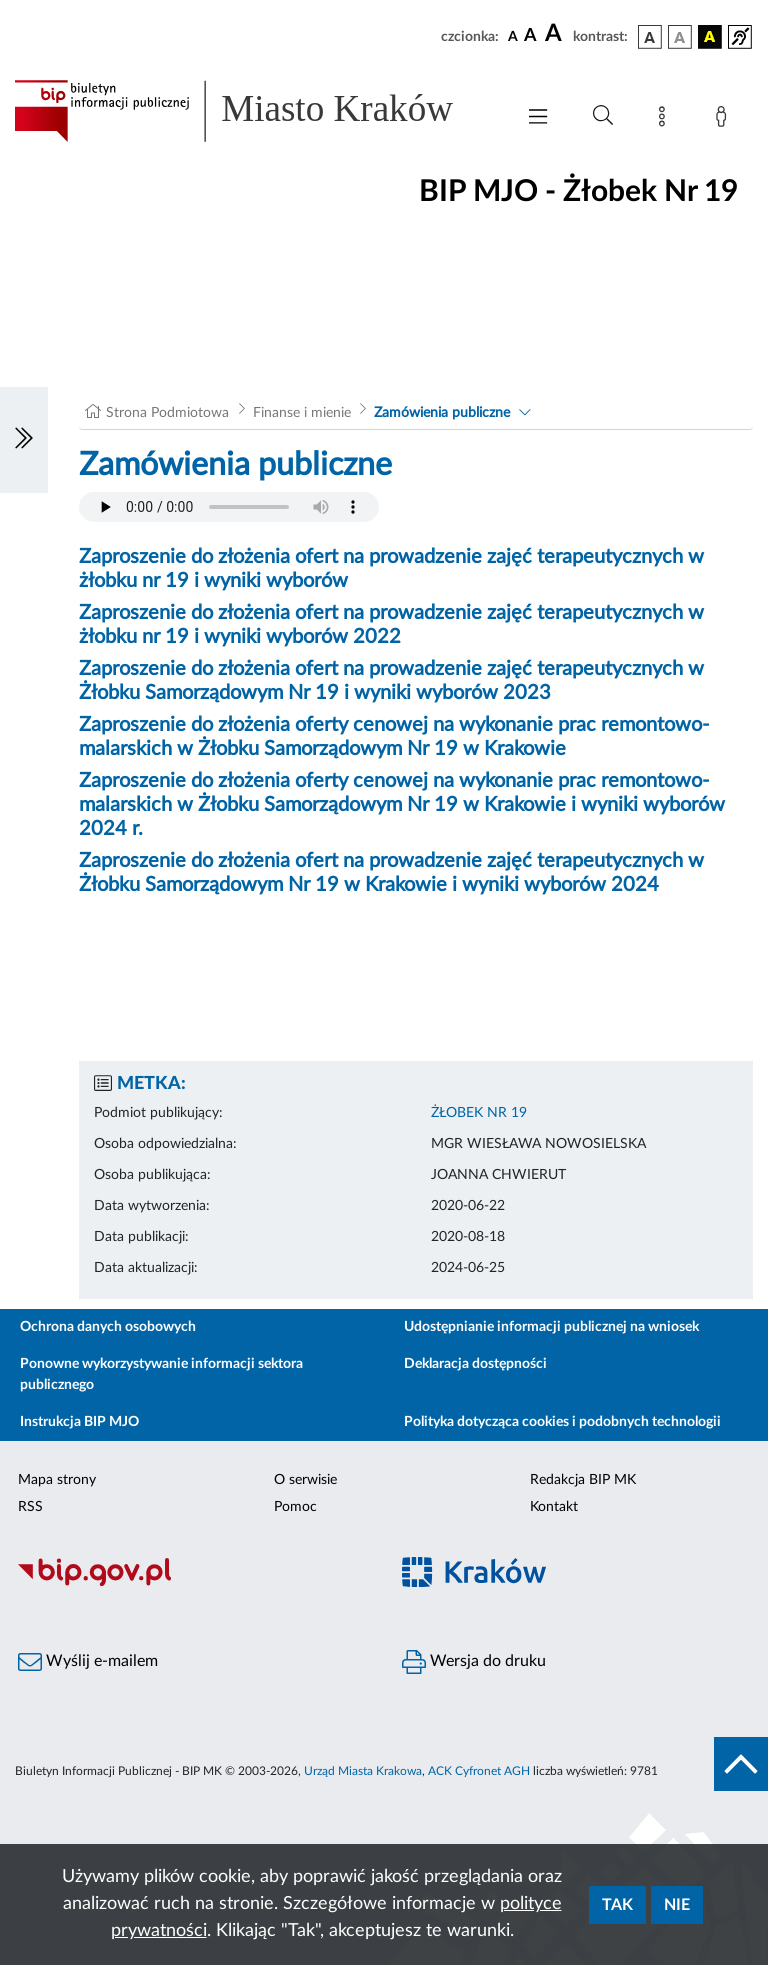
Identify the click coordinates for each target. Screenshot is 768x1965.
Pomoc (295, 1507)
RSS (30, 1507)
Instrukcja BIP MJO (79, 1422)
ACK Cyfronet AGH (479, 1771)
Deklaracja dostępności (475, 1364)
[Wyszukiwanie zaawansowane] (603, 116)
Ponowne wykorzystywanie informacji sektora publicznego (161, 1374)
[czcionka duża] (556, 34)
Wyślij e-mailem (88, 1662)
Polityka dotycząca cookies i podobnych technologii (562, 1422)
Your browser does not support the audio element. (229, 507)
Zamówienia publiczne (442, 413)
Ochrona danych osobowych (108, 1327)
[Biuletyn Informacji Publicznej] (192, 1583)
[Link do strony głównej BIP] (254, 111)
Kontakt (554, 1507)
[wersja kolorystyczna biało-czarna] (680, 37)
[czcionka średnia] (530, 36)
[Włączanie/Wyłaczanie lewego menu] (24, 440)
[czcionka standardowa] (513, 36)
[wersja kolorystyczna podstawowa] (650, 37)
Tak (617, 1905)
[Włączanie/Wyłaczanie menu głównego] (538, 118)
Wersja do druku (474, 1662)
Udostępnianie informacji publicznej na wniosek (551, 1327)
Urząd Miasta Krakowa (363, 1771)
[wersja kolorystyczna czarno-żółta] (710, 37)
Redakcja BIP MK (583, 1480)
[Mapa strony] (666, 120)
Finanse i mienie (302, 413)
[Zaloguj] (725, 120)
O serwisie (305, 1480)
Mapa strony (57, 1480)
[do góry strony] (741, 1764)
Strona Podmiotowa (167, 413)
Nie (677, 1905)
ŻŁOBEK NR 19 (479, 1113)
